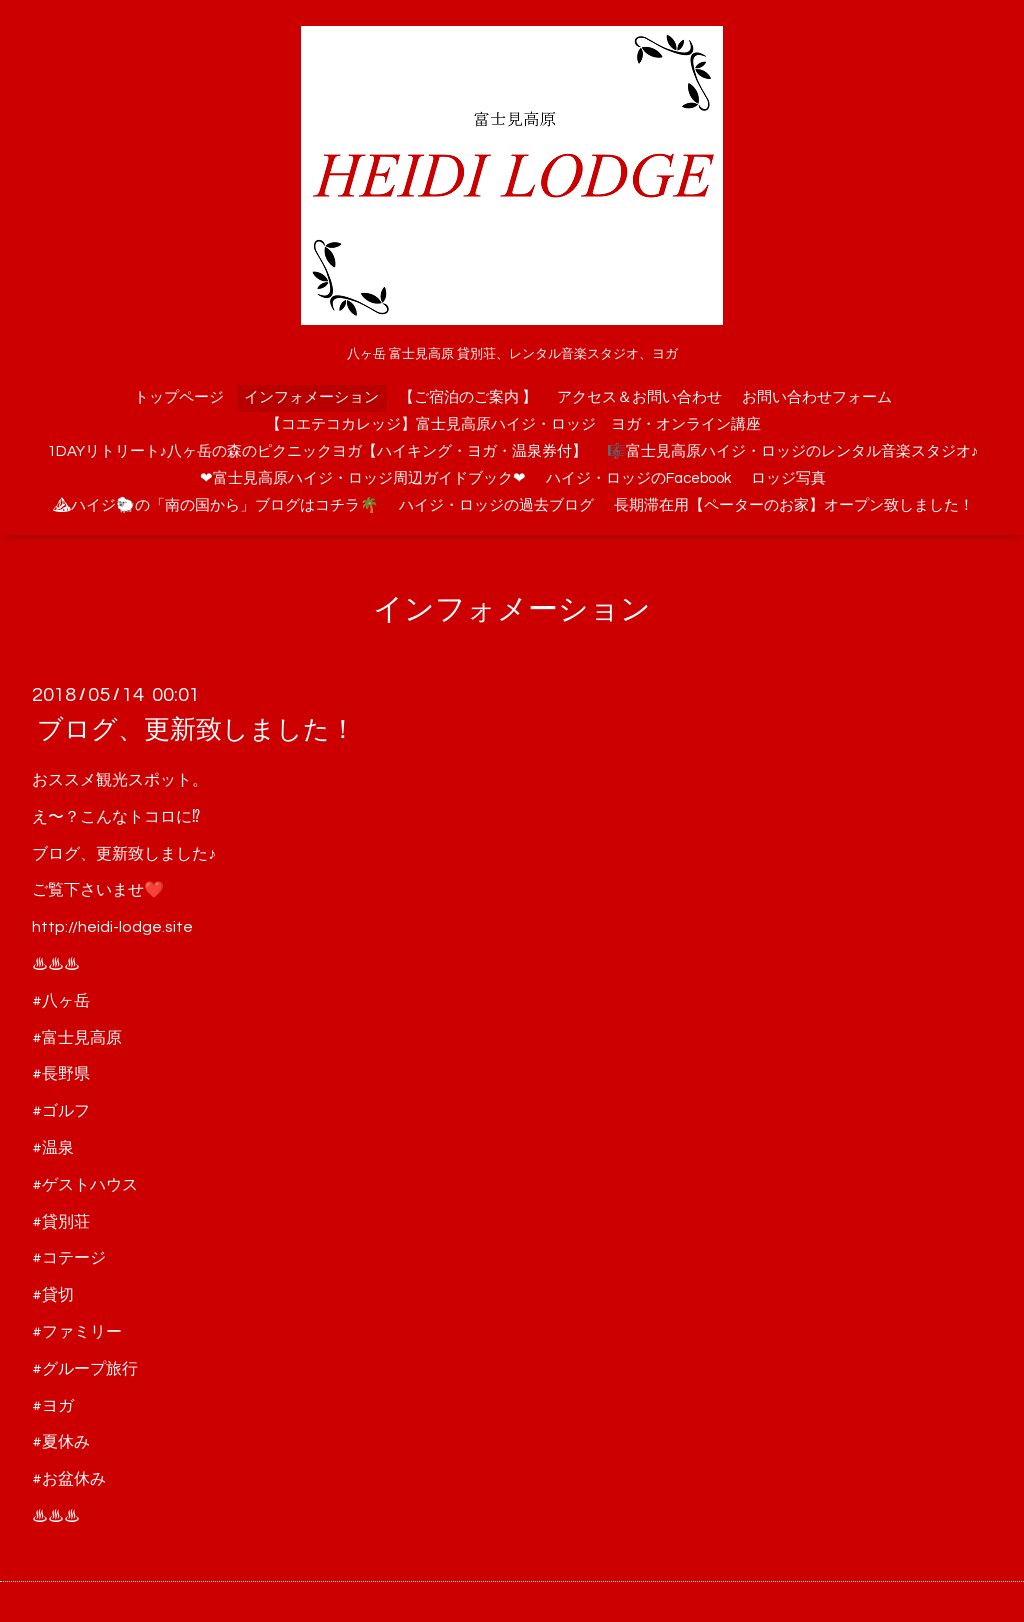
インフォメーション (311, 397)
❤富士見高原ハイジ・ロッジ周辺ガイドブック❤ (363, 478)
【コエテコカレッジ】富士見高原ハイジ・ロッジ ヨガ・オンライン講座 (513, 424)
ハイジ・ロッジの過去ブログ (496, 505)
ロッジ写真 (788, 478)
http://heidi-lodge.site (112, 927)
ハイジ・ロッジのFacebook (638, 478)
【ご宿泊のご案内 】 (468, 397)
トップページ (179, 397)
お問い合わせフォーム (817, 397)
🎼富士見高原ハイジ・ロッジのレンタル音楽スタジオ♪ (793, 451)
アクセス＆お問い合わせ (639, 397)
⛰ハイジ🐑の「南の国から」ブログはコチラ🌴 (215, 505)
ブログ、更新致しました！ (196, 730)
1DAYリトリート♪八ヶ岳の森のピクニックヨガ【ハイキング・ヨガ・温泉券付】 (318, 451)
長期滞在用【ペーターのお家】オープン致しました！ (794, 505)
